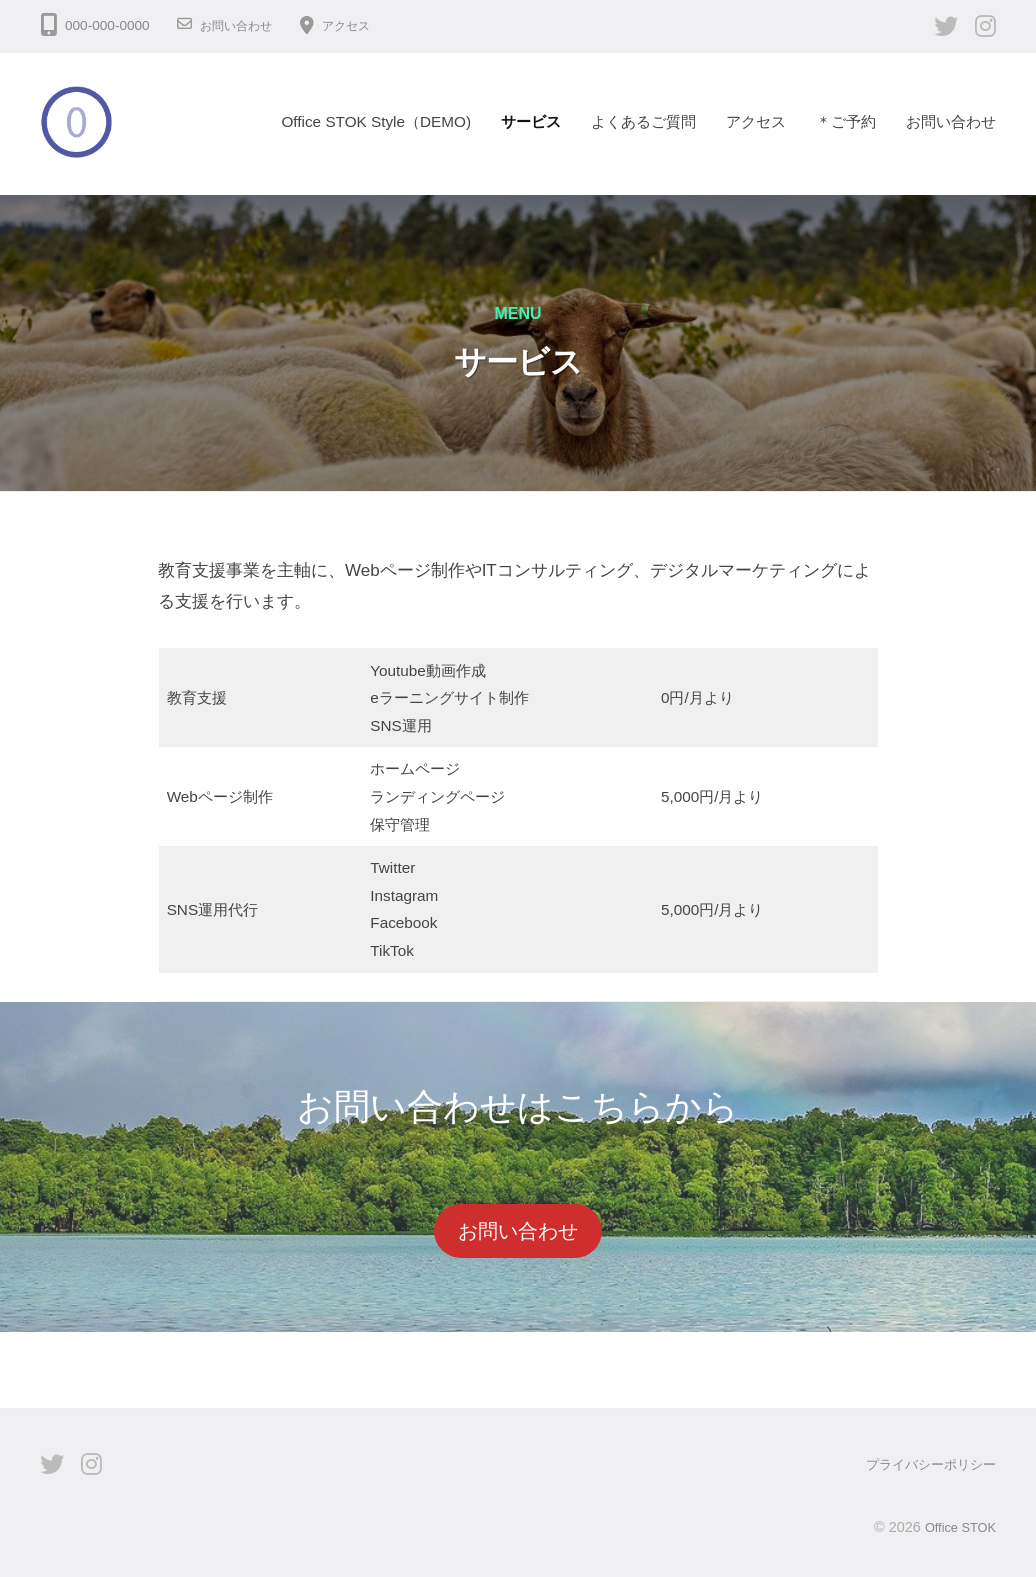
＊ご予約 (846, 121)
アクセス (362, 25)
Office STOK (955, 1526)
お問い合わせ (242, 25)
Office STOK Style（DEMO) (376, 121)
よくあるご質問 (643, 121)
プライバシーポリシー (926, 1464)
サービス (531, 121)
